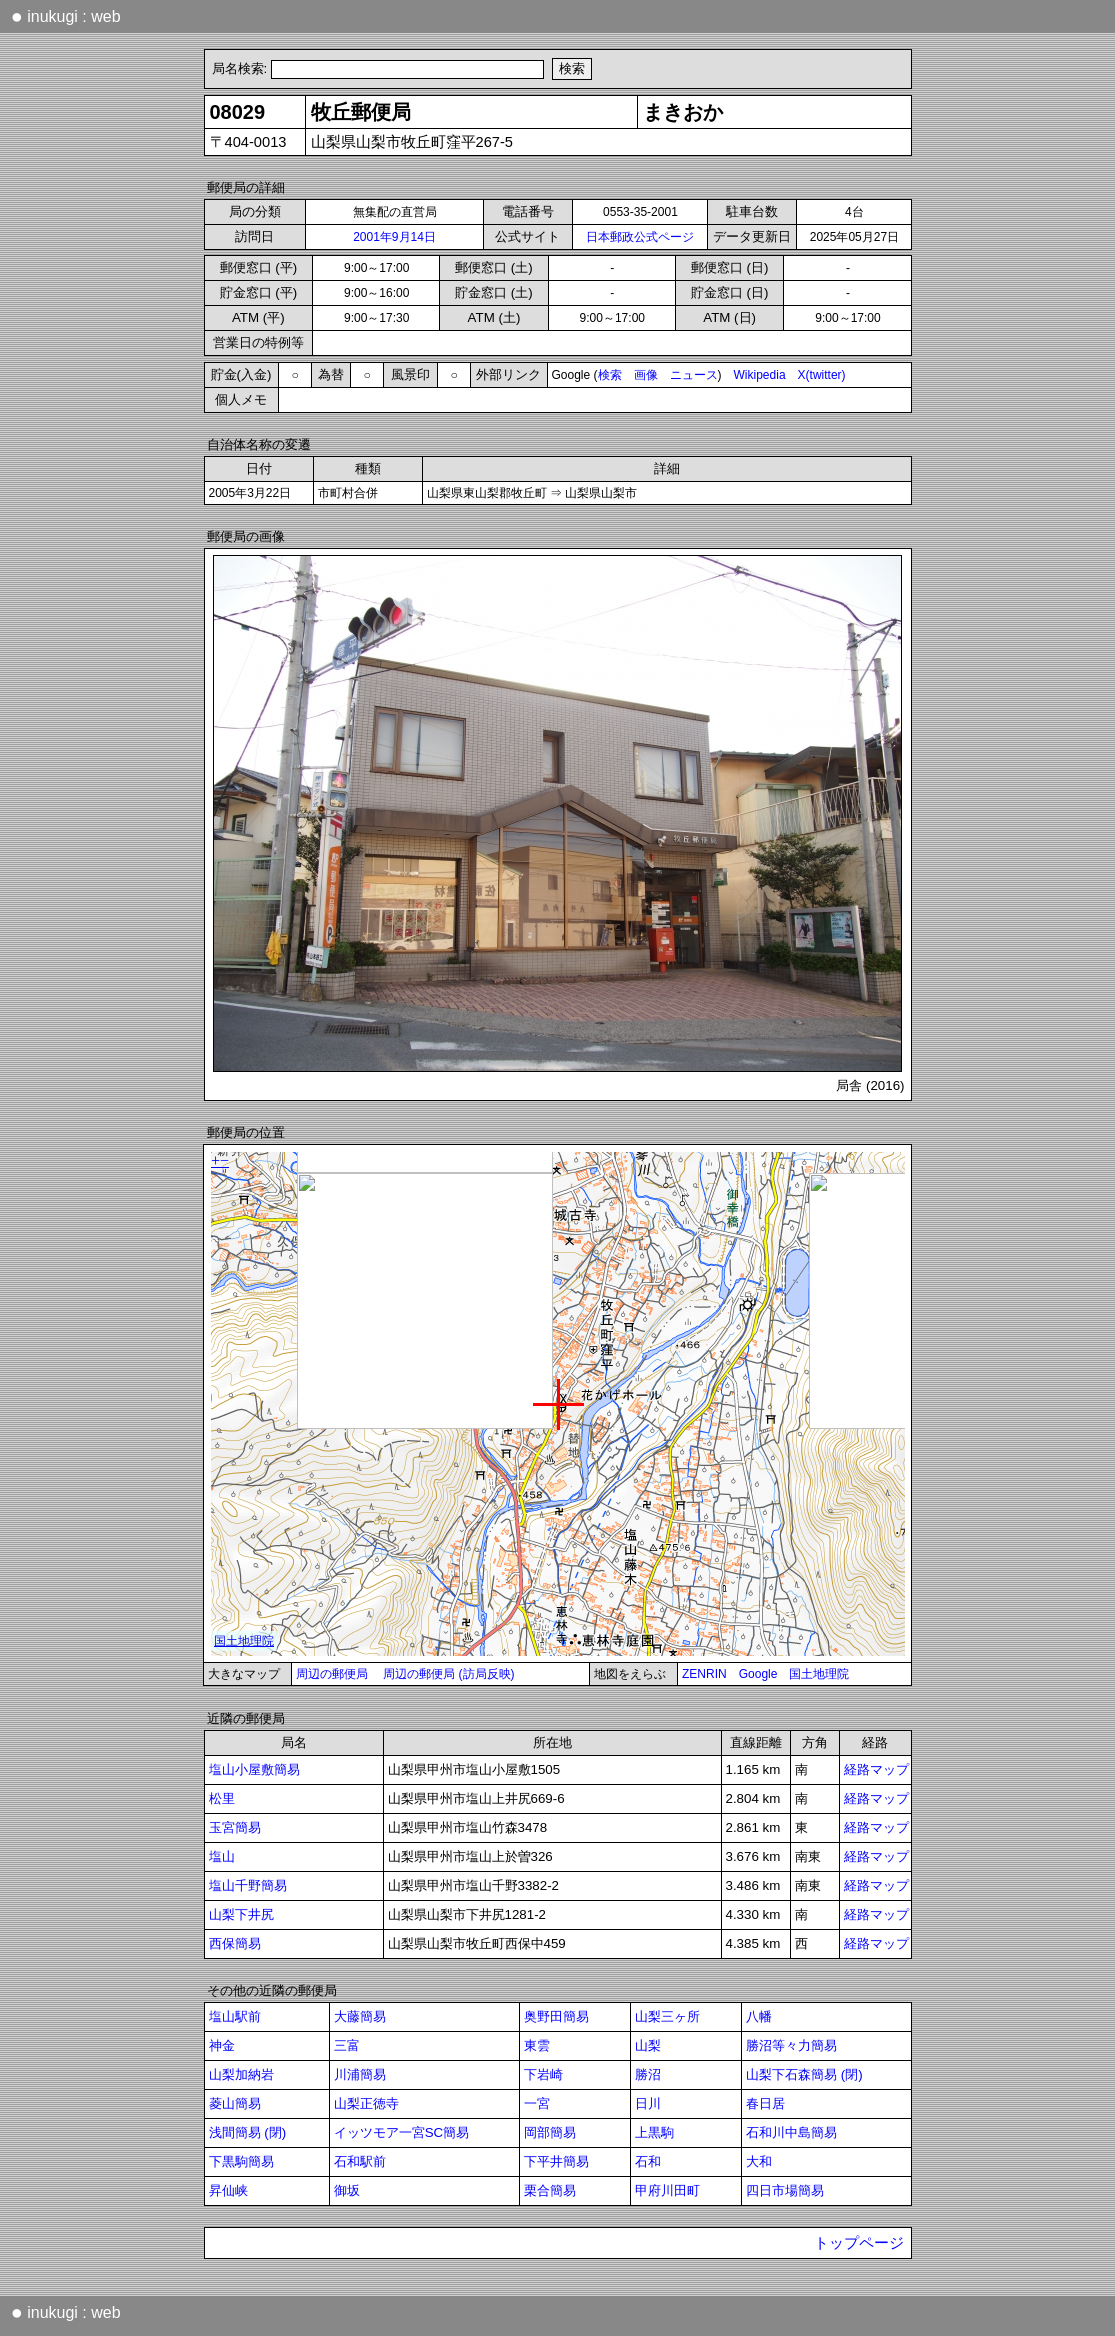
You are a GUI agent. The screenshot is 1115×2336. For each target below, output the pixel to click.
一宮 (537, 2103)
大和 (759, 2161)
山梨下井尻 (241, 1914)
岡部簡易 (550, 2132)
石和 (648, 2161)
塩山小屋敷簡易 (254, 1769)
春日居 (765, 2103)
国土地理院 (819, 1674)
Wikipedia (760, 375)
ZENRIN (704, 1674)
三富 (347, 2045)
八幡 (759, 2016)
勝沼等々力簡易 (791, 2045)
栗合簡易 (550, 2190)
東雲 (537, 2045)
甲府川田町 (667, 2190)
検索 (610, 375)
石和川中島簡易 (791, 2132)
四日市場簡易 (785, 2190)
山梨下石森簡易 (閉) (804, 2074)
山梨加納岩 (241, 2074)
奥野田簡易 (556, 2016)
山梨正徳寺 (366, 2103)
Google (758, 1674)
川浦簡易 (360, 2074)
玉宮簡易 (235, 1827)
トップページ (859, 2243)
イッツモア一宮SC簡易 (402, 2132)
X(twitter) (822, 375)
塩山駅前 (235, 2016)
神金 (222, 2045)
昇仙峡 (228, 2190)
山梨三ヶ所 (667, 2016)
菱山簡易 (235, 2103)
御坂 (347, 2190)
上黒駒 (654, 2132)
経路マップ (876, 1769)
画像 (646, 375)
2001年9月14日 (394, 237)
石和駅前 (360, 2161)
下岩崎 (543, 2074)
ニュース (694, 375)
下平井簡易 (556, 2161)
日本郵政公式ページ (640, 237)
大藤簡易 (360, 2016)
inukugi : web (66, 16)
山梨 (648, 2045)
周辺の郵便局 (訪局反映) (448, 1674)
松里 (222, 1798)
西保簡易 (235, 1943)
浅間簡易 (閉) (248, 2132)
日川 (648, 2103)
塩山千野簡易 (248, 1885)
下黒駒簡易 (241, 2161)
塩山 (222, 1856)
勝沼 (648, 2074)
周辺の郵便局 (332, 1674)
